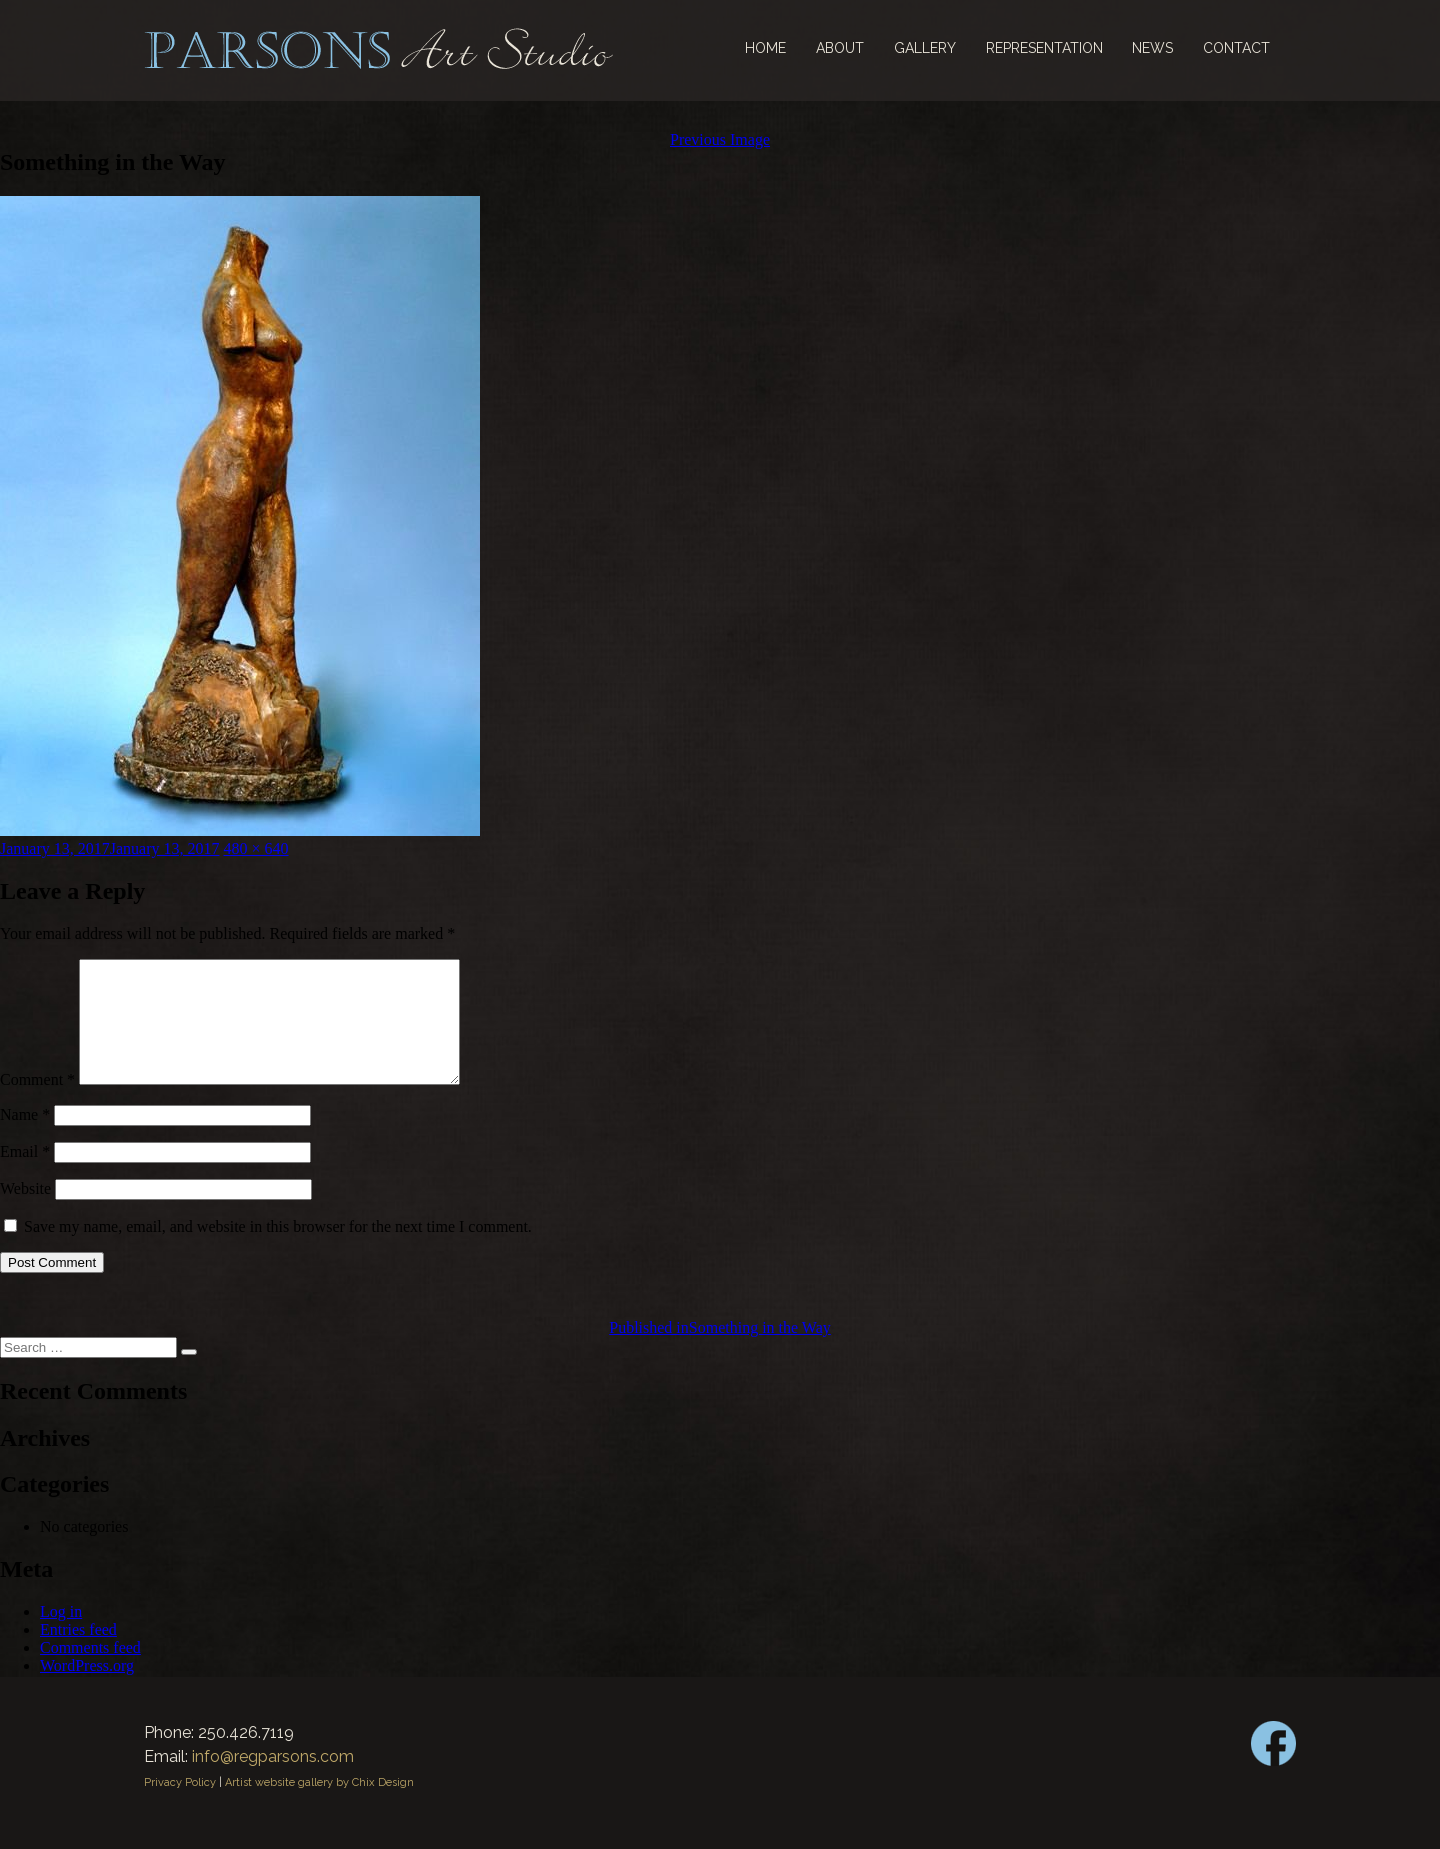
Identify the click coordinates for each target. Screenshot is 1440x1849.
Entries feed (78, 1653)
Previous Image (720, 139)
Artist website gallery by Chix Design (319, 1806)
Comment (37, 1103)
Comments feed (90, 1671)
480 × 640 (256, 848)
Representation (1044, 48)
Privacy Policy (180, 1806)
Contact (1236, 48)
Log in (61, 1635)
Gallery (925, 48)
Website (25, 1212)
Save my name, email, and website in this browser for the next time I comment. (278, 1250)
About (840, 48)
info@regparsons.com (273, 1780)
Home (765, 48)
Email (25, 1175)
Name (25, 1138)
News (1152, 48)
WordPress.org (87, 1689)
